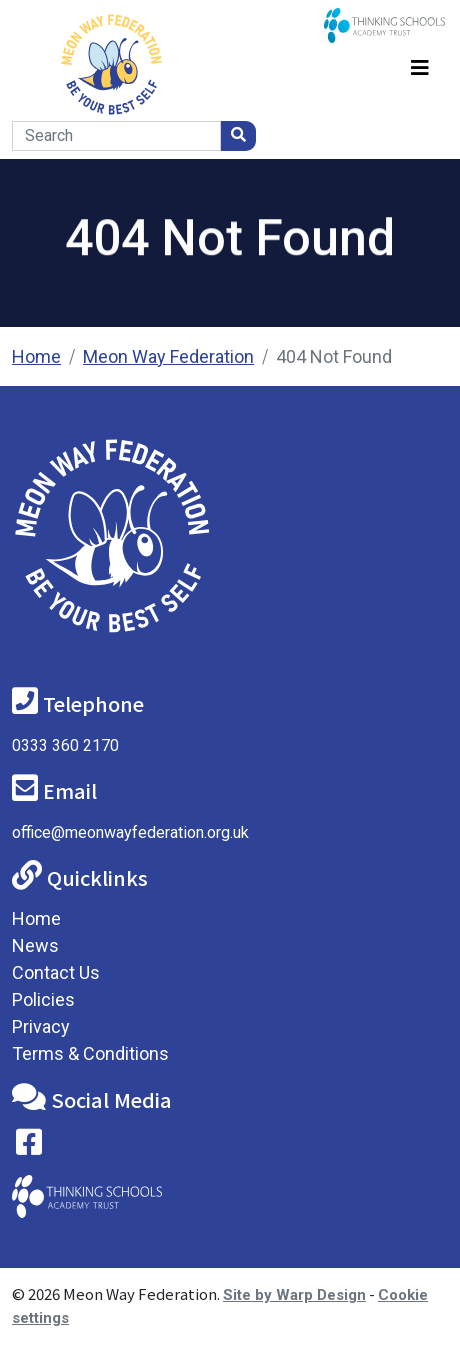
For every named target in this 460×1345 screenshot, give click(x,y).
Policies (43, 999)
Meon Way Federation (168, 356)
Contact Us (56, 972)
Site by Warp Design (294, 1295)
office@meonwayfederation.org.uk (130, 832)
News (35, 945)
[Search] (116, 136)
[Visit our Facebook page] (29, 1146)
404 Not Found (334, 356)
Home (36, 356)
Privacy (41, 1026)
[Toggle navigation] (420, 64)
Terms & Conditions (90, 1053)
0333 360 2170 (65, 745)
